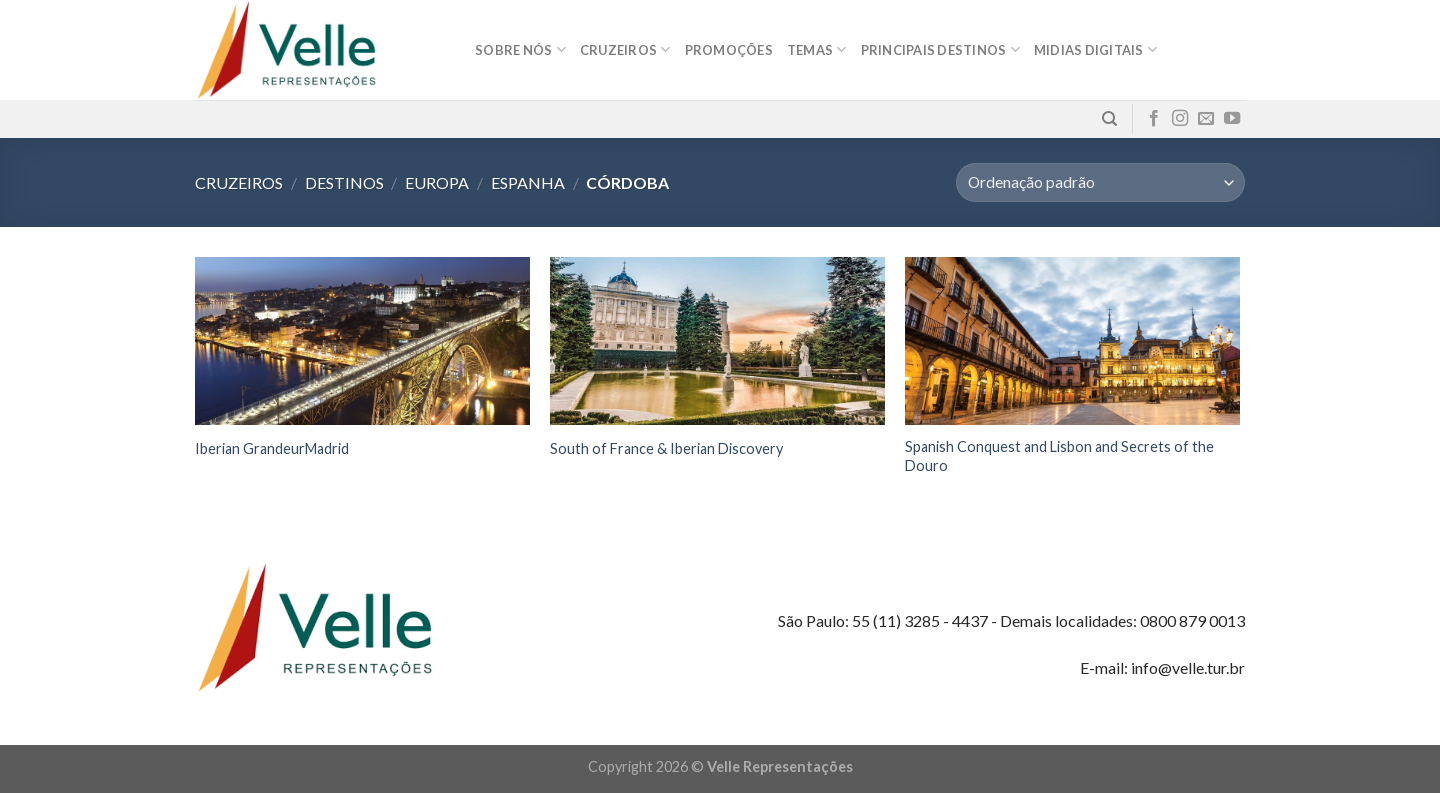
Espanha (528, 182)
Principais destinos (940, 49)
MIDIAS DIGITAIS (1095, 49)
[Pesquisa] (1109, 119)
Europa (437, 182)
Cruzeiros (625, 49)
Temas (817, 49)
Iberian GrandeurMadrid (272, 448)
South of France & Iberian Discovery (666, 448)
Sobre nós (520, 49)
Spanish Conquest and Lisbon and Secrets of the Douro (1059, 456)
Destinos (344, 182)
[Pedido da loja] (1100, 182)
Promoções (729, 50)
